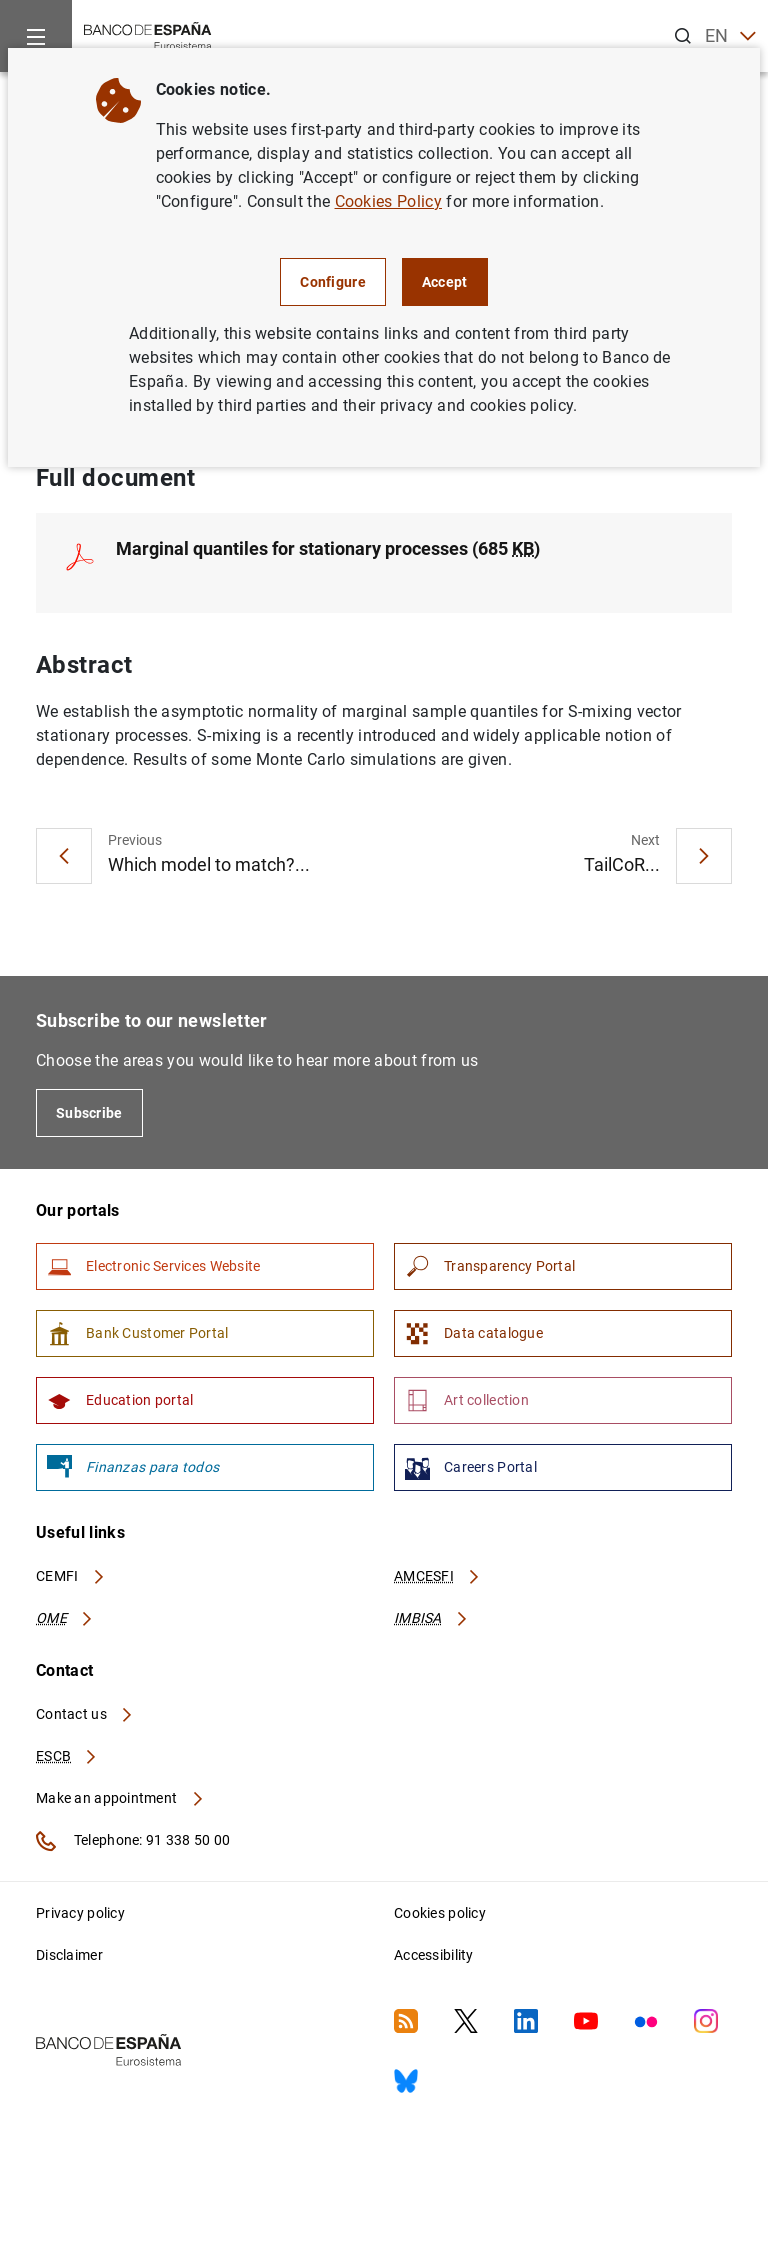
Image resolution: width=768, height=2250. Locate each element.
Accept (445, 282)
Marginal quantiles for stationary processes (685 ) (328, 548)
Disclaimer (69, 1955)
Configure (333, 282)
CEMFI (71, 1576)
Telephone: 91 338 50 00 (133, 1841)
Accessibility (434, 1955)
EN (730, 36)
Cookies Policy (388, 201)
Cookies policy (440, 1913)
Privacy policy (80, 1913)
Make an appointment (120, 1798)
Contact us (85, 1714)
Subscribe (89, 1113)
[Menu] (36, 36)
